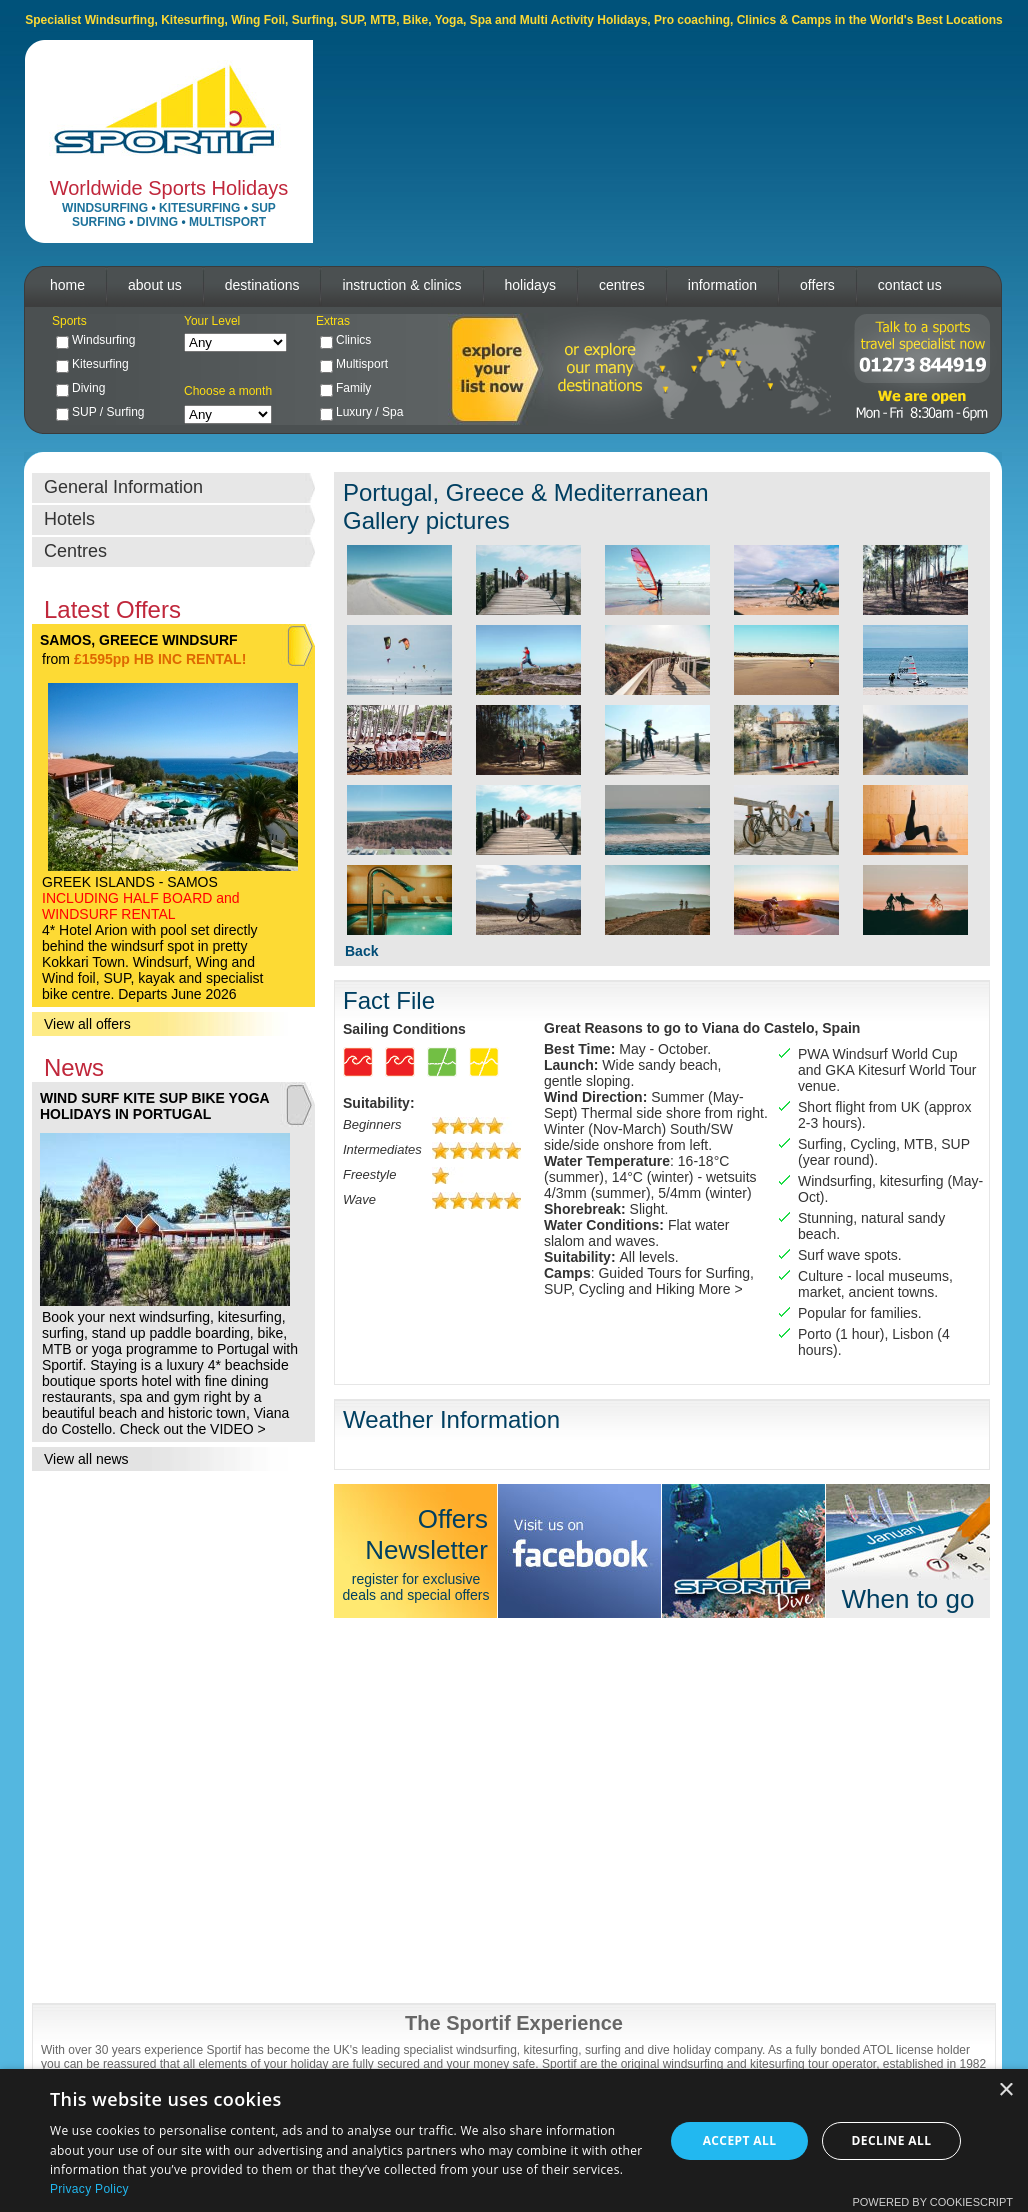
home (67, 285)
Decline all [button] (892, 2140)
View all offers (87, 1024)
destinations (262, 285)
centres (622, 285)
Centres (75, 551)
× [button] (1005, 2090)
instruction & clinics (401, 285)
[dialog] (514, 2140)
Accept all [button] (740, 2140)
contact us (910, 285)
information (722, 285)
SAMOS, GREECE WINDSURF (139, 640)
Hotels (69, 519)
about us (155, 285)
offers (817, 285)
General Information (123, 487)
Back (361, 951)
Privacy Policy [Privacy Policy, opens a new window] (89, 2189)
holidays (530, 285)
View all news (86, 1459)
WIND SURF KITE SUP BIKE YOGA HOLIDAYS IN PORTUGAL (154, 1106)
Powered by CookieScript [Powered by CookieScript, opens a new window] (932, 2202)
